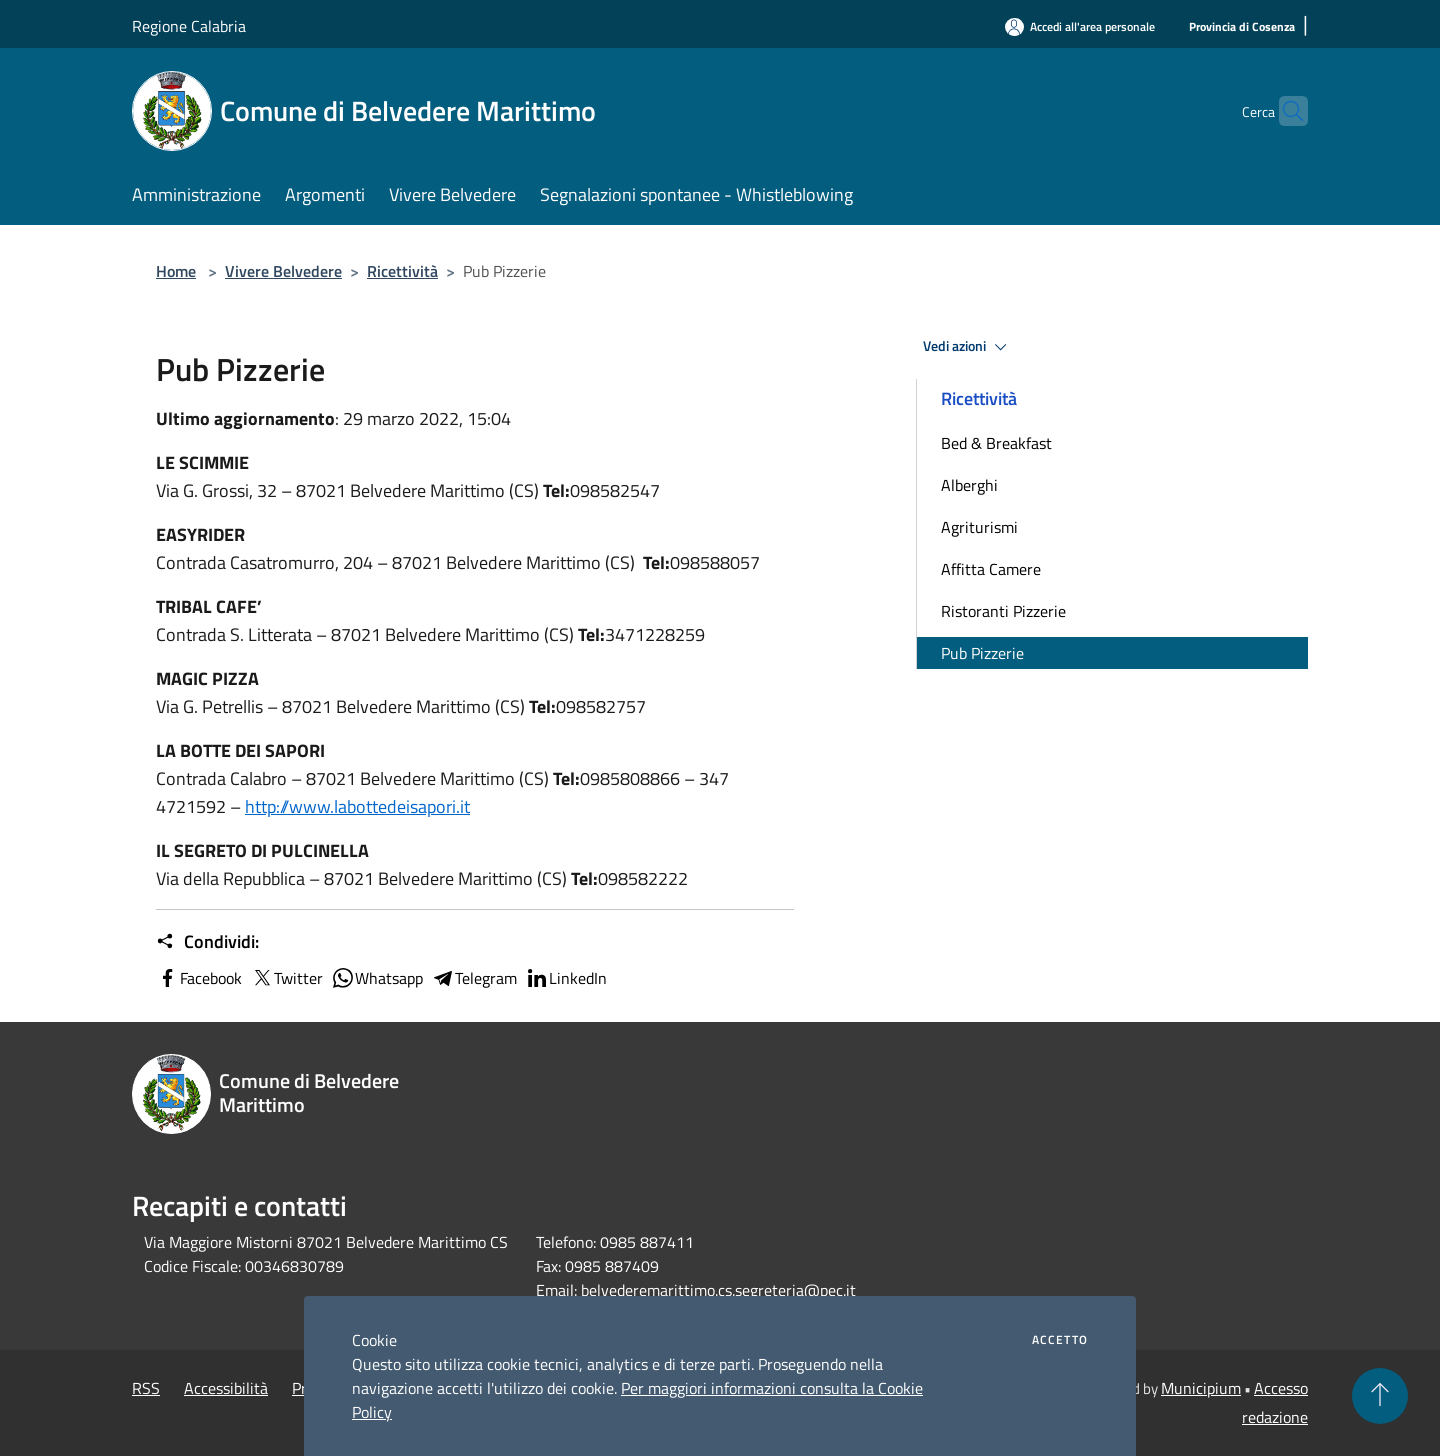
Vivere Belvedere (283, 271)
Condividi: (207, 942)
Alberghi (969, 485)
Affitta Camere (991, 569)
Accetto (1060, 1340)
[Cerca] (1284, 111)
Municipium (1201, 1388)
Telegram (474, 978)
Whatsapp (377, 978)
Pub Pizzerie (982, 653)
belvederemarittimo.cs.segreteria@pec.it (718, 1290)
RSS (146, 1388)
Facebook (199, 978)
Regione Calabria (189, 26)
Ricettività (402, 271)
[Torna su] (1380, 1396)
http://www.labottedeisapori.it (357, 806)
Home (176, 271)
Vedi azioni (968, 347)
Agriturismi (979, 527)
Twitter (286, 978)
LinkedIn (566, 978)
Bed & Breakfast (996, 443)
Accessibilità (226, 1388)
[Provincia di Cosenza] (1242, 27)
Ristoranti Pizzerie (1003, 611)
